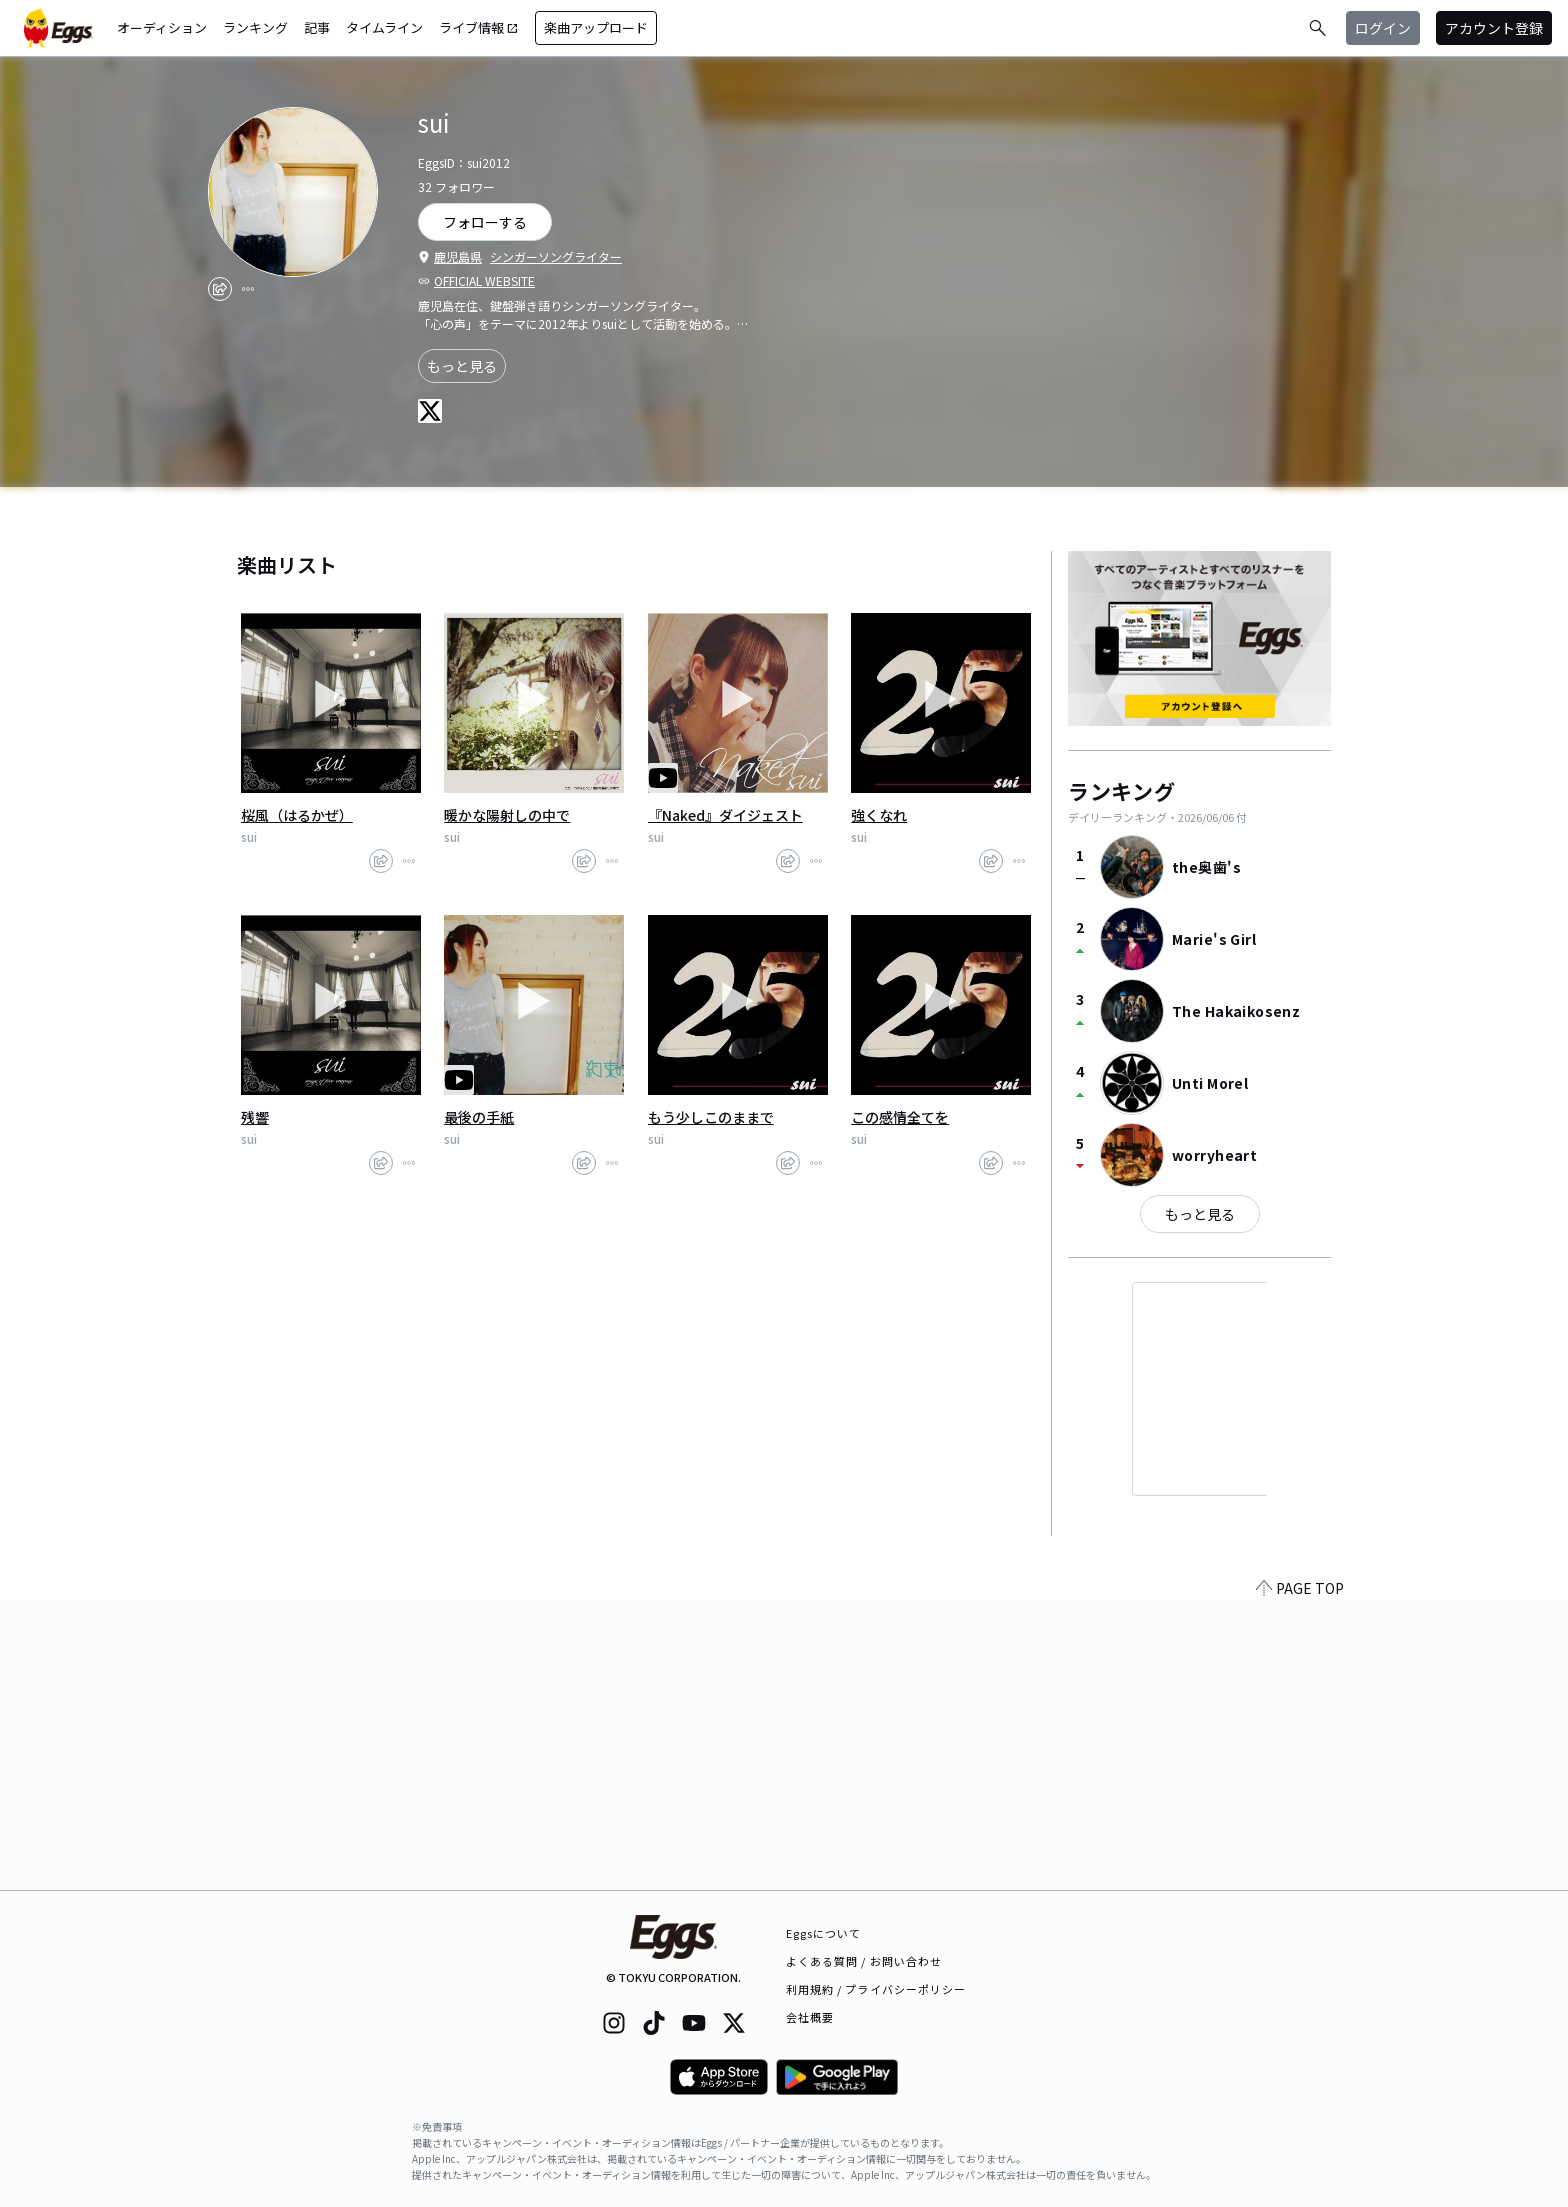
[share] (220, 289)
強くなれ (879, 815)
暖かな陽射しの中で (507, 815)
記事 (317, 27)
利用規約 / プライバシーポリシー (876, 1989)
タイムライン (384, 27)
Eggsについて (824, 1933)
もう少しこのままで (711, 1117)
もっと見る (462, 366)
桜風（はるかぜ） (297, 815)
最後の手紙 (479, 1117)
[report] (248, 289)
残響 (255, 1117)
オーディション (162, 27)
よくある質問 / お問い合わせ (864, 1961)
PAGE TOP (1300, 1878)
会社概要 (810, 2017)
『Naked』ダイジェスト (725, 815)
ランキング (255, 27)
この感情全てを (900, 1117)
